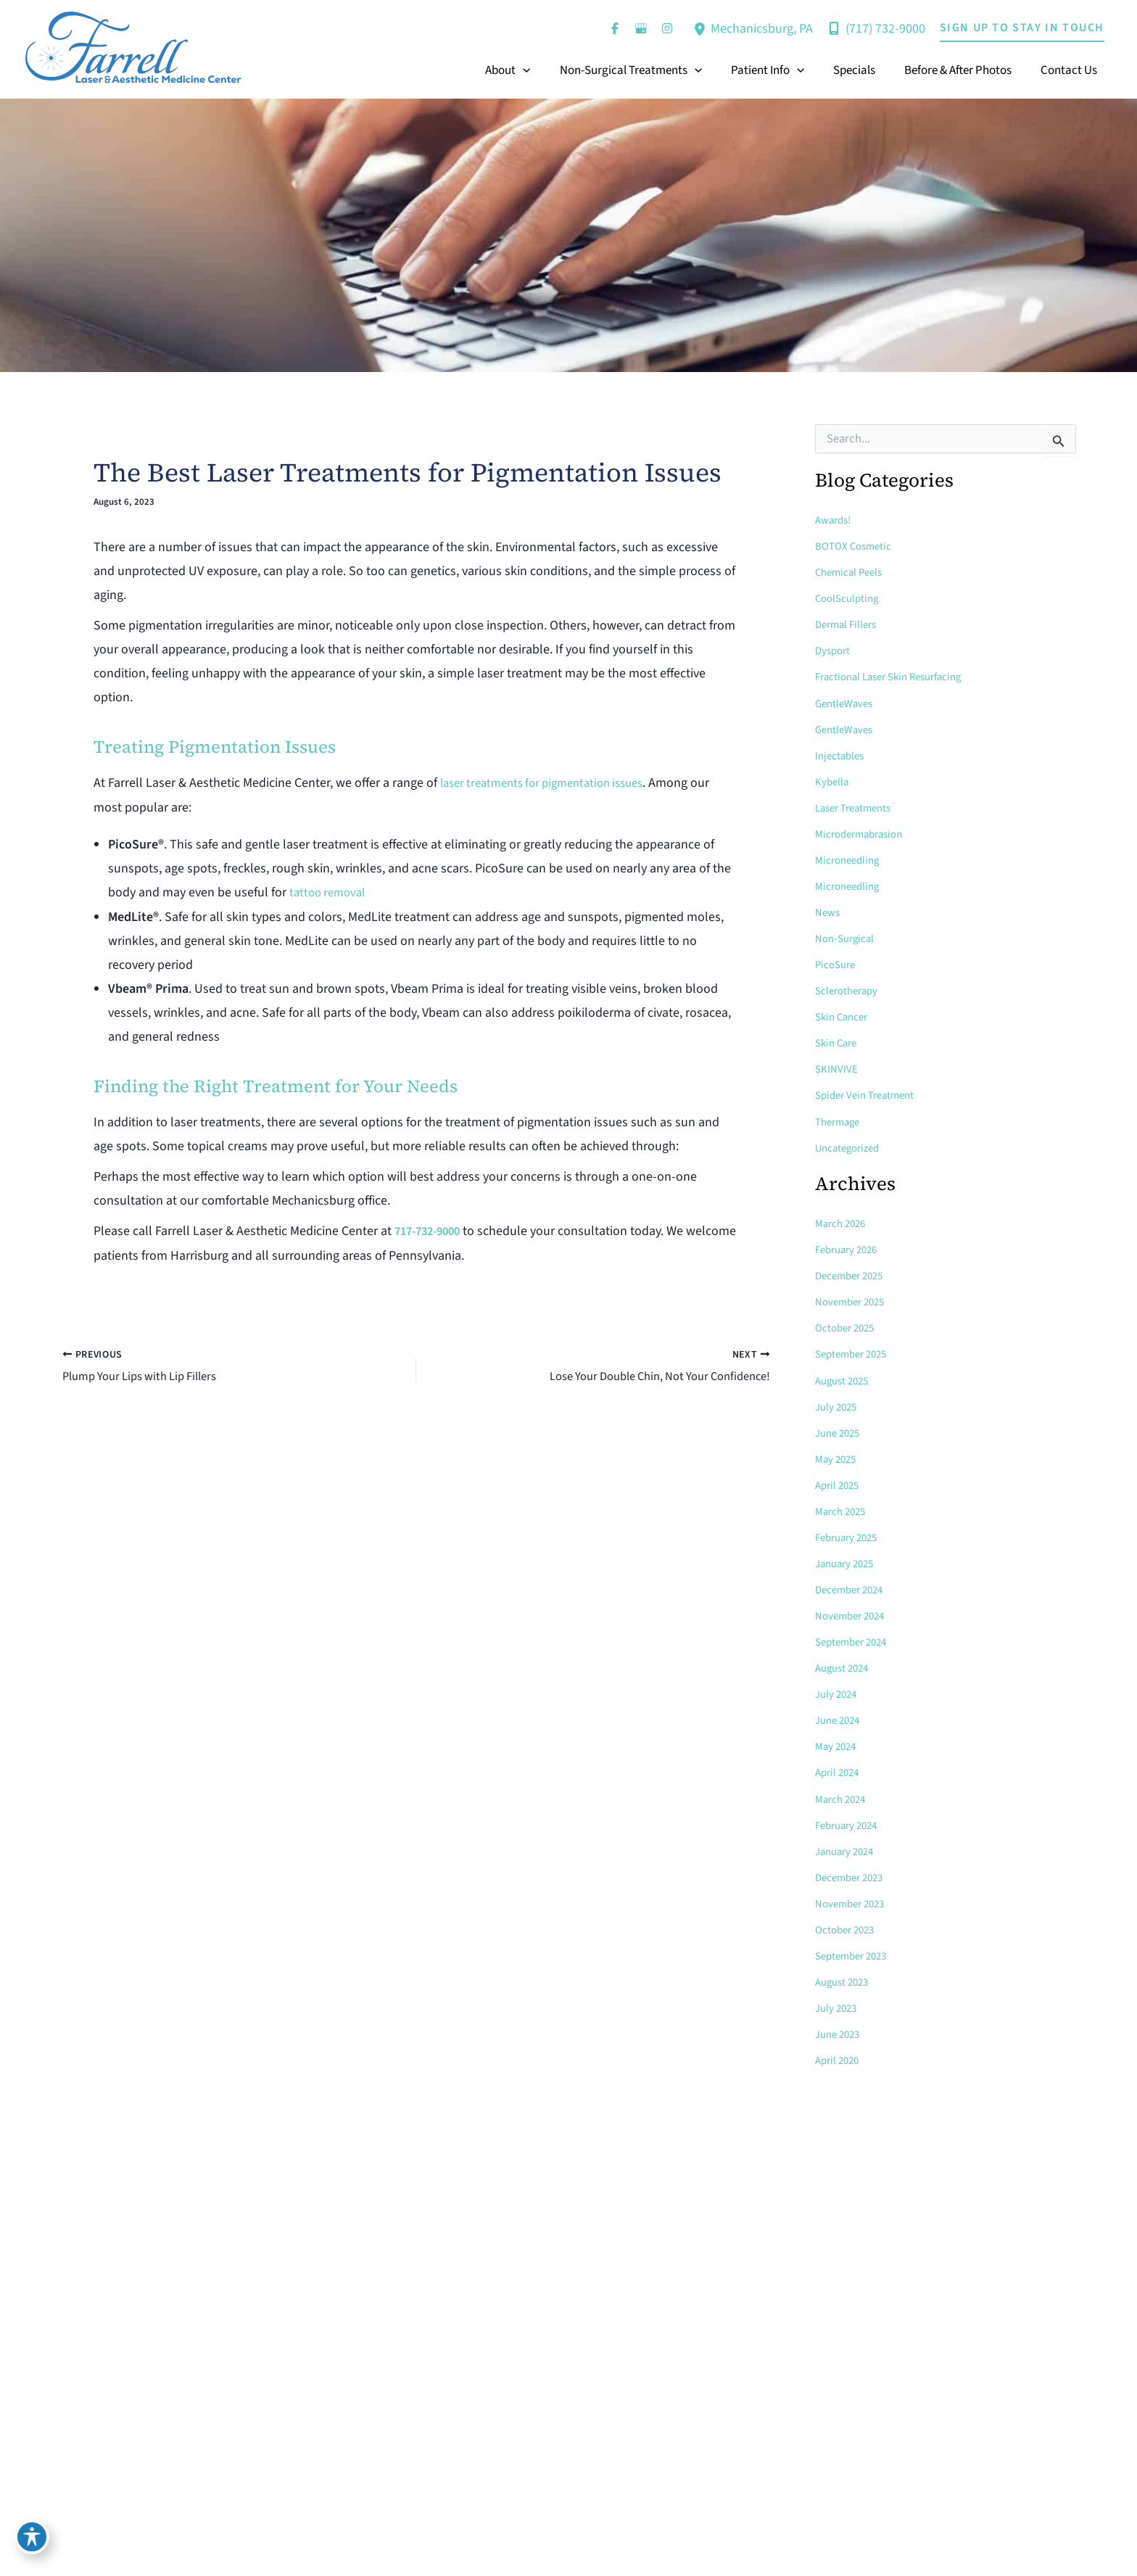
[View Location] (702, 28)
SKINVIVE (837, 1068)
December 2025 (852, 1275)
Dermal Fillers (848, 624)
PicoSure (837, 964)
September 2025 (855, 1353)
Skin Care (838, 1042)
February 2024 (850, 1823)
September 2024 (855, 1640)
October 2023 (847, 1928)
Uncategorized (850, 1147)
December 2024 (852, 1588)
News (828, 912)
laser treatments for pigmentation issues (551, 783)
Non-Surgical (847, 938)
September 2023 (855, 1954)
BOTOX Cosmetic (856, 546)
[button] (1022, 28)
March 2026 (843, 1223)
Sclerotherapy (849, 990)
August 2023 (845, 1980)
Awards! (835, 520)
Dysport (834, 651)
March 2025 (843, 1510)
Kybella (833, 781)
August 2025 (845, 1379)
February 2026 (850, 1249)
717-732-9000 (431, 1230)
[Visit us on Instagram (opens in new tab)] (667, 28)
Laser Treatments (857, 807)
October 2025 (847, 1327)
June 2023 (840, 2032)
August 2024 (845, 1667)
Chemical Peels (851, 572)
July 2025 (838, 1405)
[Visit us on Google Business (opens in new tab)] (641, 28)
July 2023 (838, 2006)
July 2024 (838, 1693)
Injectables (841, 755)
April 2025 (839, 1484)
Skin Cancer (844, 1016)
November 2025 (853, 1301)
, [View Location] (762, 29)
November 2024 (853, 1614)
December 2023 (852, 1875)
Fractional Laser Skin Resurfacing (896, 677)
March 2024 (843, 1797)
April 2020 (839, 2058)
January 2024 (847, 1849)
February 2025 (850, 1536)
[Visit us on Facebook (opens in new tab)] (615, 28)
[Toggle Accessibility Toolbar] (32, 2544)
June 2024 (840, 1719)
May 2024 (837, 1745)
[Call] (876, 29)
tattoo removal (330, 892)
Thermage (840, 1120)
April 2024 (839, 1771)
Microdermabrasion (864, 833)
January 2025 (847, 1562)
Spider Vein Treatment (869, 1094)
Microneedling (850, 859)
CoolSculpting (849, 598)
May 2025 (837, 1458)
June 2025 (840, 1432)
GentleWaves (846, 703)
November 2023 (853, 1902)
